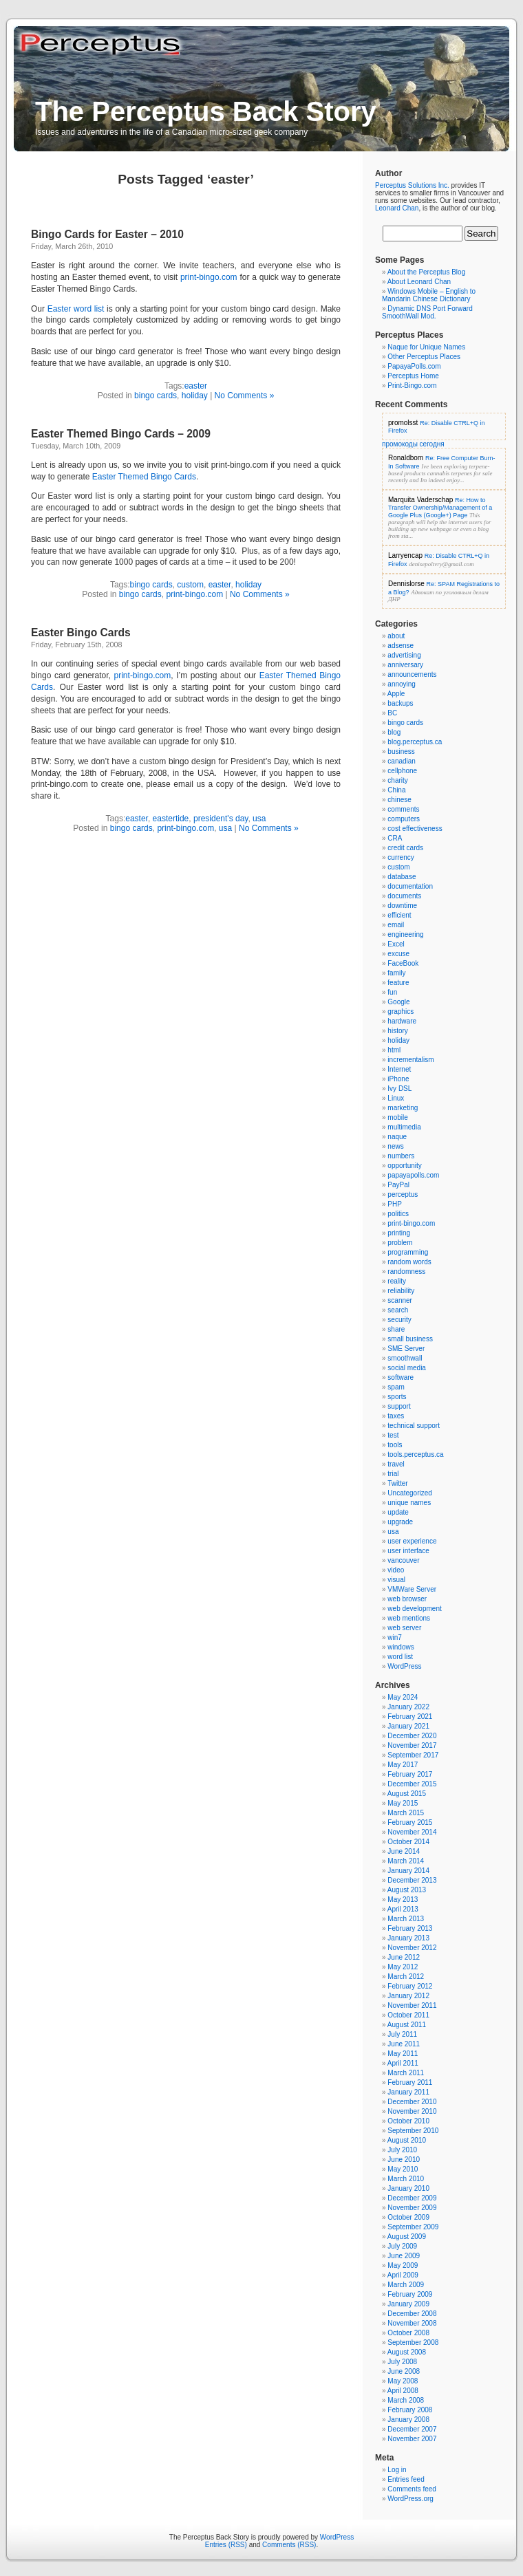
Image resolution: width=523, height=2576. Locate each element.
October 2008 (408, 2333)
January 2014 (408, 1870)
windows (400, 1647)
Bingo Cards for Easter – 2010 (107, 234)
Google (398, 1002)
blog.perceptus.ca (414, 742)
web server (404, 1628)
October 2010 (408, 2121)
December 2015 (411, 1784)
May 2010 (402, 2169)
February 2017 (409, 1774)
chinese (399, 799)
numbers (400, 1156)
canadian (401, 761)
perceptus (402, 1194)
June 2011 (403, 2044)
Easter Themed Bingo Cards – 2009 (121, 434)
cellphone (402, 771)
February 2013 (409, 1928)
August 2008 (406, 2352)
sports (396, 1396)
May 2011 (402, 2053)
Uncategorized (409, 1493)
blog (394, 732)
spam (395, 1387)
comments (403, 809)
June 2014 (403, 1851)
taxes (395, 1416)
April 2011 (402, 2063)
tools (394, 1445)
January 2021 (408, 1726)
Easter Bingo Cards (81, 632)
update (398, 1512)
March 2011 (405, 2073)
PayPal (398, 1185)
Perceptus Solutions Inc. (412, 185)
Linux (395, 1098)
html (394, 1050)
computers (403, 819)
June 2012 (403, 1957)
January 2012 (408, 1996)
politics (398, 1213)
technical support (413, 1425)
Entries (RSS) (226, 2544)
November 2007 (411, 2439)
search (397, 1310)
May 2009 (402, 2265)
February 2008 (409, 2410)
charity (397, 780)
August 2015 (406, 1793)
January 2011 (408, 2092)
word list (400, 1656)
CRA (394, 838)
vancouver (403, 1560)
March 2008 (405, 2400)
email (395, 925)
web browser (407, 1599)
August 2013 (406, 1890)
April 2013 (402, 1909)
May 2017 (402, 1764)
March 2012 (405, 1976)
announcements (411, 674)
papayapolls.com (413, 1175)
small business (410, 1339)
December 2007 (411, 2429)
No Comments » (245, 395)
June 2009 (403, 2256)
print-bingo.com (208, 277)
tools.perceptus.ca (415, 1454)
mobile (397, 1117)
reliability (400, 1291)
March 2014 (405, 1861)
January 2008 (408, 2419)
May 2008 (402, 2381)
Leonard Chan (396, 208)
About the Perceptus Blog (426, 272)
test (392, 1435)
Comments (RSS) (289, 2544)
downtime (402, 905)
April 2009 (402, 2275)
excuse (398, 953)
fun (392, 992)
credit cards (405, 848)
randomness (406, 1271)
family (396, 973)
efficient (399, 915)
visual (396, 1579)
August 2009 (406, 2236)
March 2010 (405, 2179)
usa (259, 818)
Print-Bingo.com (411, 385)
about (396, 636)
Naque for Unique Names (426, 347)
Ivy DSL (399, 1088)
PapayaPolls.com (413, 366)
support (398, 1406)
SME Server (406, 1348)
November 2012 (411, 1947)
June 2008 (403, 2371)
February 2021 (409, 1716)
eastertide (171, 818)
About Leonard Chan (419, 281)
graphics (400, 1011)
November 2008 (411, 2323)
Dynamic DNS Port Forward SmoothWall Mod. (427, 312)
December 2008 (411, 2313)
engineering (405, 934)
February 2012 (409, 1986)
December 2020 (411, 1736)
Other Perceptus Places (423, 356)
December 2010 (411, 2102)
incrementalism (410, 1059)
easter (195, 386)
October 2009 (408, 2217)
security (399, 1319)
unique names (409, 1502)
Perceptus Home (412, 376)
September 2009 (412, 2227)
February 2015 (409, 1822)
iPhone (398, 1079)
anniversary (405, 665)
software (400, 1377)
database (401, 876)
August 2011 (406, 2024)
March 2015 (405, 1813)
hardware (401, 1021)
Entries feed (405, 2479)
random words (409, 1262)
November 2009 (411, 2207)
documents (404, 896)
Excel (395, 944)
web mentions (408, 1618)
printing (398, 1233)
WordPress (404, 1666)
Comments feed (411, 2489)
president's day (220, 818)
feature (398, 982)
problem (399, 1242)
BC (392, 713)
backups (400, 703)
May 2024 (402, 1697)
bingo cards (155, 395)
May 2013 (402, 1899)
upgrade (400, 1522)
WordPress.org (410, 2498)
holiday (195, 395)
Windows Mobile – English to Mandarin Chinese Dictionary (429, 295)
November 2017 (411, 1745)
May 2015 (402, 1803)
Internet (399, 1069)
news (395, 1146)
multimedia (403, 1127)
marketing (402, 1108)
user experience (411, 1541)
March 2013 (405, 1919)
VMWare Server (411, 1589)
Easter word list (76, 309)
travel (395, 1464)
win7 (394, 1637)
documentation (410, 886)
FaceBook (402, 963)
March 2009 (405, 2284)
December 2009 (411, 2198)
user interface (408, 1551)
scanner (399, 1300)
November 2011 (411, 2005)
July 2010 (402, 2150)
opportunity (404, 1165)
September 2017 (412, 1755)
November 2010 (411, 2111)
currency (400, 857)
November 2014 (411, 1832)
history (397, 1031)
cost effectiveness (414, 828)
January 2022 (408, 1707)
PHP (394, 1204)
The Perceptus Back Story (205, 111)
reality (396, 1281)
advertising (403, 655)
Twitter (397, 1483)
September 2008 (412, 2342)
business (400, 751)
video (395, 1570)
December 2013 (411, 1880)
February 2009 (409, 2294)
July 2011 (402, 2034)
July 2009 (402, 2246)
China (396, 790)
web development (414, 1608)
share (396, 1329)
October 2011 (408, 2015)
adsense (400, 645)
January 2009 (408, 2304)
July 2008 (402, 2362)
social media (406, 1368)
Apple (396, 693)
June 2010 (403, 2159)
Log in (396, 2470)
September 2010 (412, 2130)
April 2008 (402, 2390)
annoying (401, 684)
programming (407, 1252)
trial (392, 1474)
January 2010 (408, 2188)
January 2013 (408, 1938)
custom (190, 584)
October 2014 (408, 1842)
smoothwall (404, 1358)
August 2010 (406, 2140)
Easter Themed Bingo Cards (144, 476)
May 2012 (402, 1967)
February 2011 (409, 2082)
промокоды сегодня (413, 444)
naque (397, 1136)
